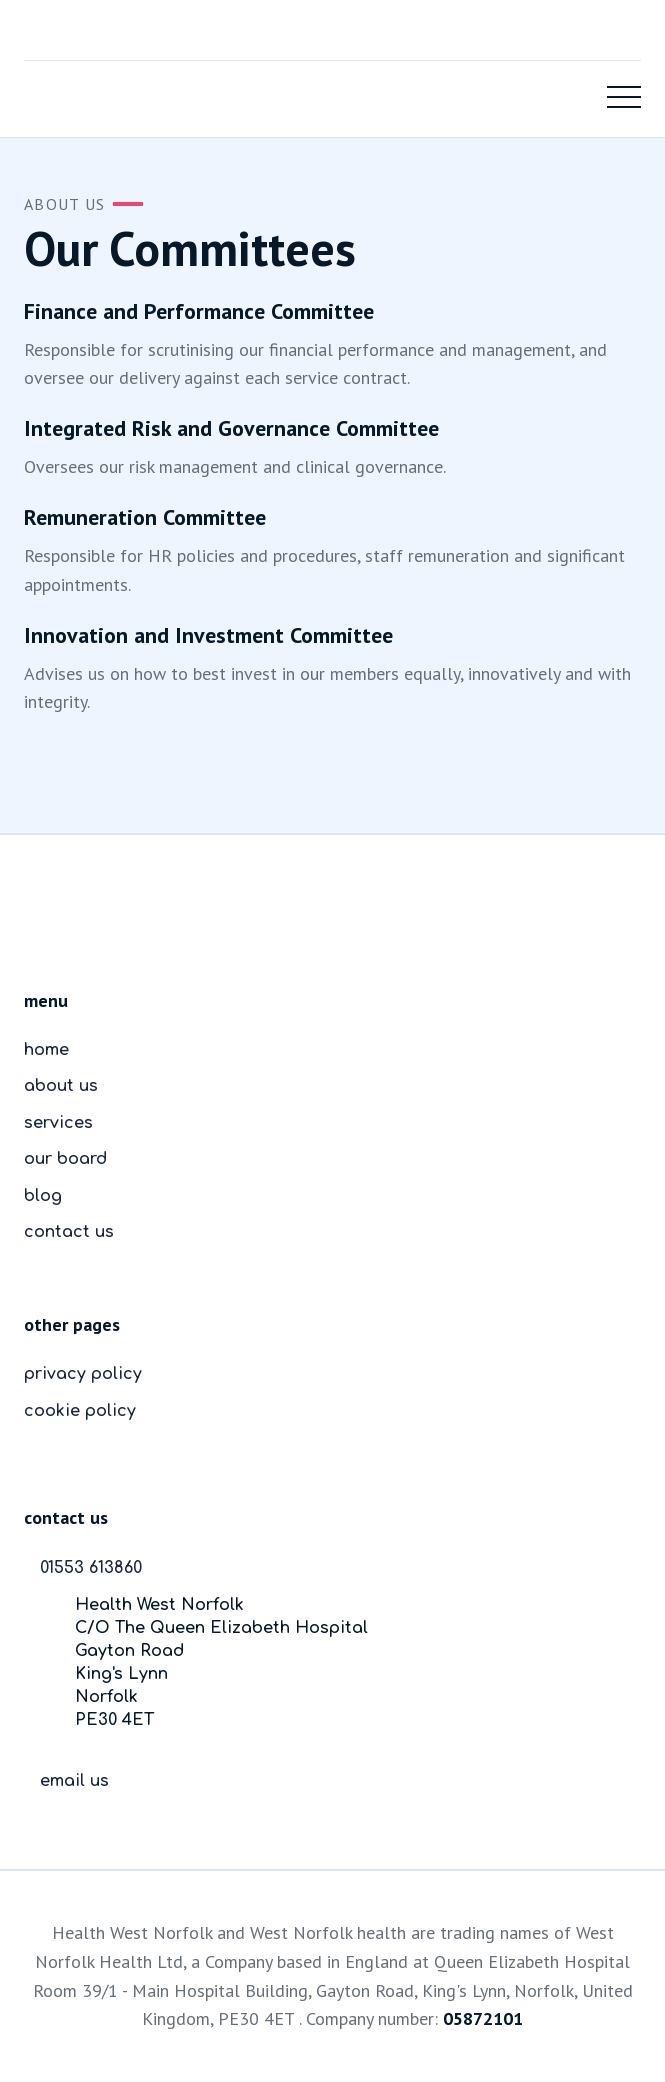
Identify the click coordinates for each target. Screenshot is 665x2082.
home (46, 1050)
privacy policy (83, 1374)
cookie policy (80, 1411)
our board (65, 1159)
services (58, 1123)
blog (43, 1196)
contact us (69, 1232)
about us (61, 1086)
